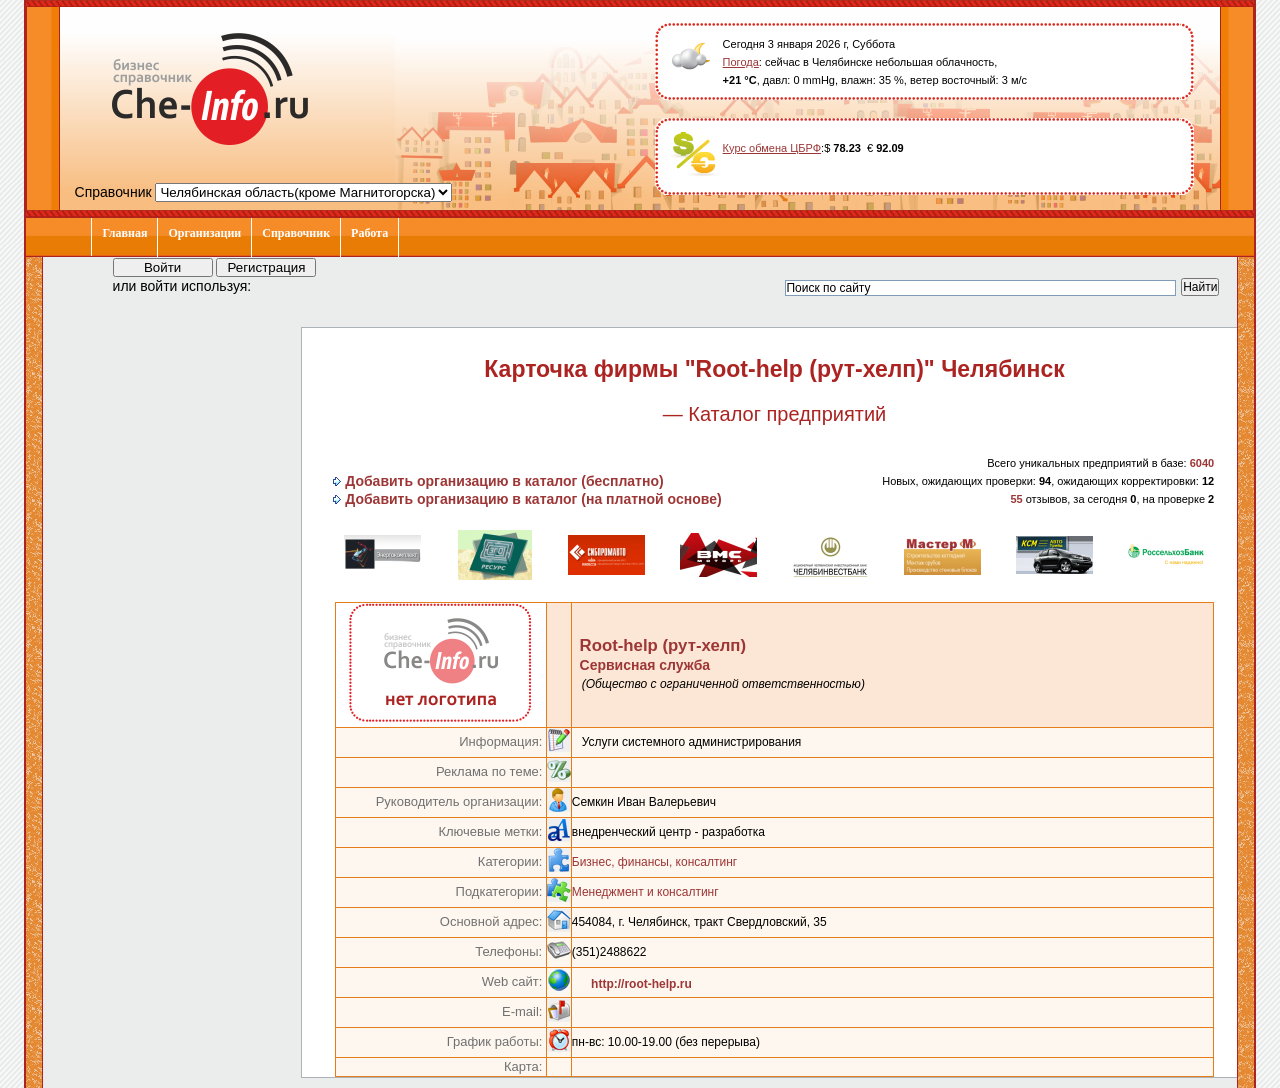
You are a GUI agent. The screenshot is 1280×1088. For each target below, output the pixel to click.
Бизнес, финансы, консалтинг (654, 862)
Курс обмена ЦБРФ (772, 148)
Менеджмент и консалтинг (645, 892)
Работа (369, 233)
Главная (124, 233)
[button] (285, 285)
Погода (741, 62)
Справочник (296, 233)
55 (1016, 499)
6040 (1202, 463)
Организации (204, 233)
